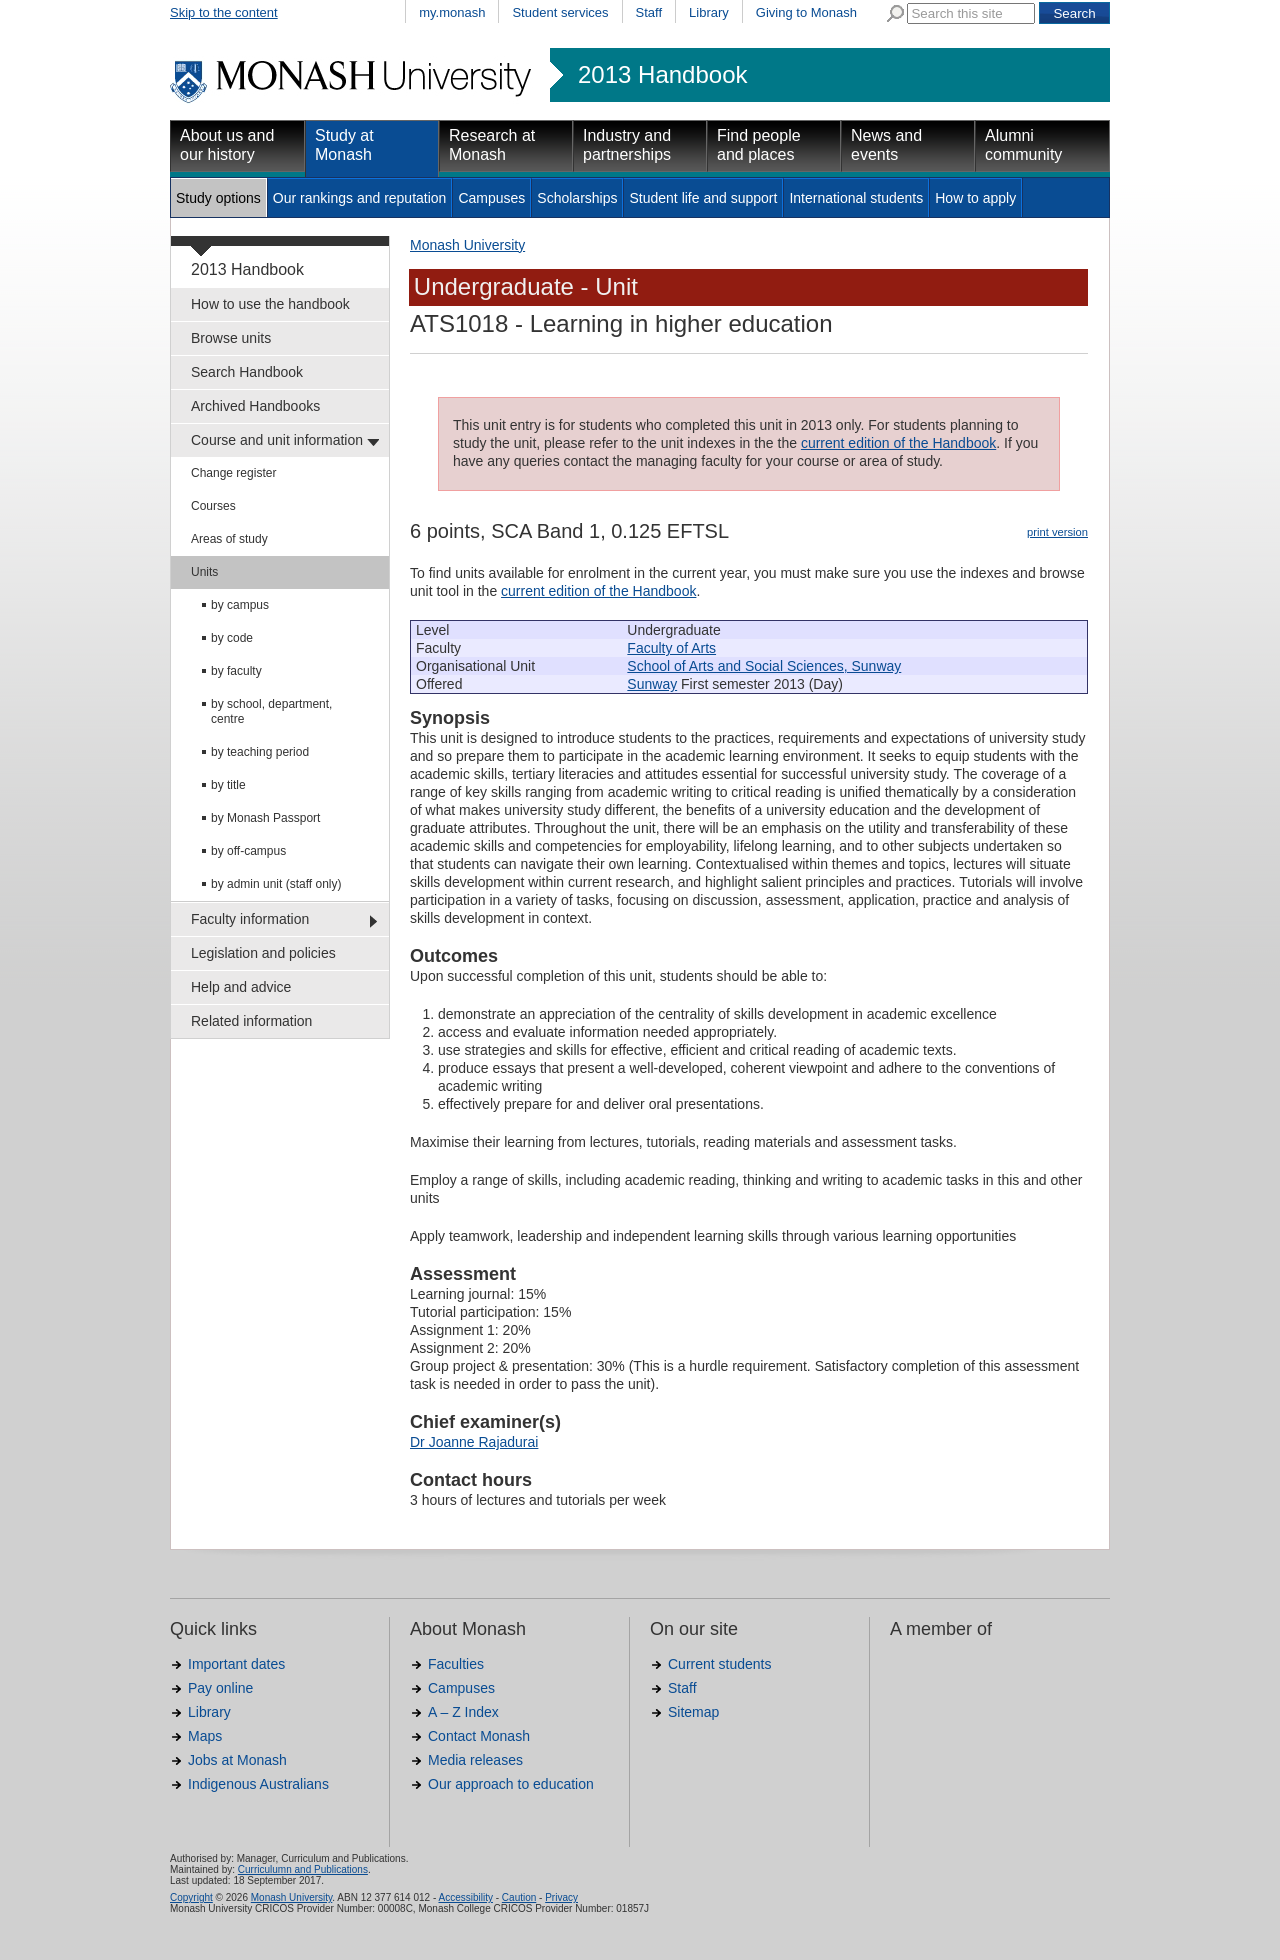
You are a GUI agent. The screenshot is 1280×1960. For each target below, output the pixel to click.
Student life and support (703, 198)
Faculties (456, 1664)
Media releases (475, 1760)
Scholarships (577, 198)
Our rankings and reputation (360, 198)
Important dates (236, 1664)
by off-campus (248, 851)
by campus (240, 605)
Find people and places (759, 145)
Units (204, 572)
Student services (560, 12)
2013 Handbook (662, 75)
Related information (251, 1021)
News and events (886, 145)
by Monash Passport (265, 818)
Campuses (491, 198)
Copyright (191, 1897)
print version (1057, 532)
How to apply (975, 198)
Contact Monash (479, 1736)
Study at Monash (344, 145)
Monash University (467, 245)
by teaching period (260, 752)
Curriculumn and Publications (303, 1869)
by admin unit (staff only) (276, 884)
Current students (720, 1664)
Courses (213, 506)
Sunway (652, 684)
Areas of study (229, 539)
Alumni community (1023, 145)
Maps (205, 1736)
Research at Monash (492, 145)
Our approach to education (511, 1784)
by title (228, 785)
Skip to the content (224, 12)
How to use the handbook (270, 304)
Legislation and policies (263, 953)
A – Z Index (463, 1712)
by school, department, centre (271, 711)
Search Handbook (247, 372)
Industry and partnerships (627, 145)
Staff (649, 12)
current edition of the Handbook (898, 443)
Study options (218, 198)
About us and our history (227, 145)
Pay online (220, 1688)
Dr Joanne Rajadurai (474, 1442)
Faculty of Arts (671, 648)
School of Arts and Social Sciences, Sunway (764, 666)
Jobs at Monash (237, 1760)
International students (856, 198)
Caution (519, 1897)
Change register (233, 473)
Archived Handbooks (255, 406)
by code (232, 638)
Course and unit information (277, 440)
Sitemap (693, 1712)
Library (709, 12)
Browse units (231, 338)
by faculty (236, 671)
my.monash (452, 12)
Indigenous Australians (258, 1784)
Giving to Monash (806, 12)
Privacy (561, 1897)
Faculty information (250, 919)
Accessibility (465, 1897)
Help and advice (241, 987)
